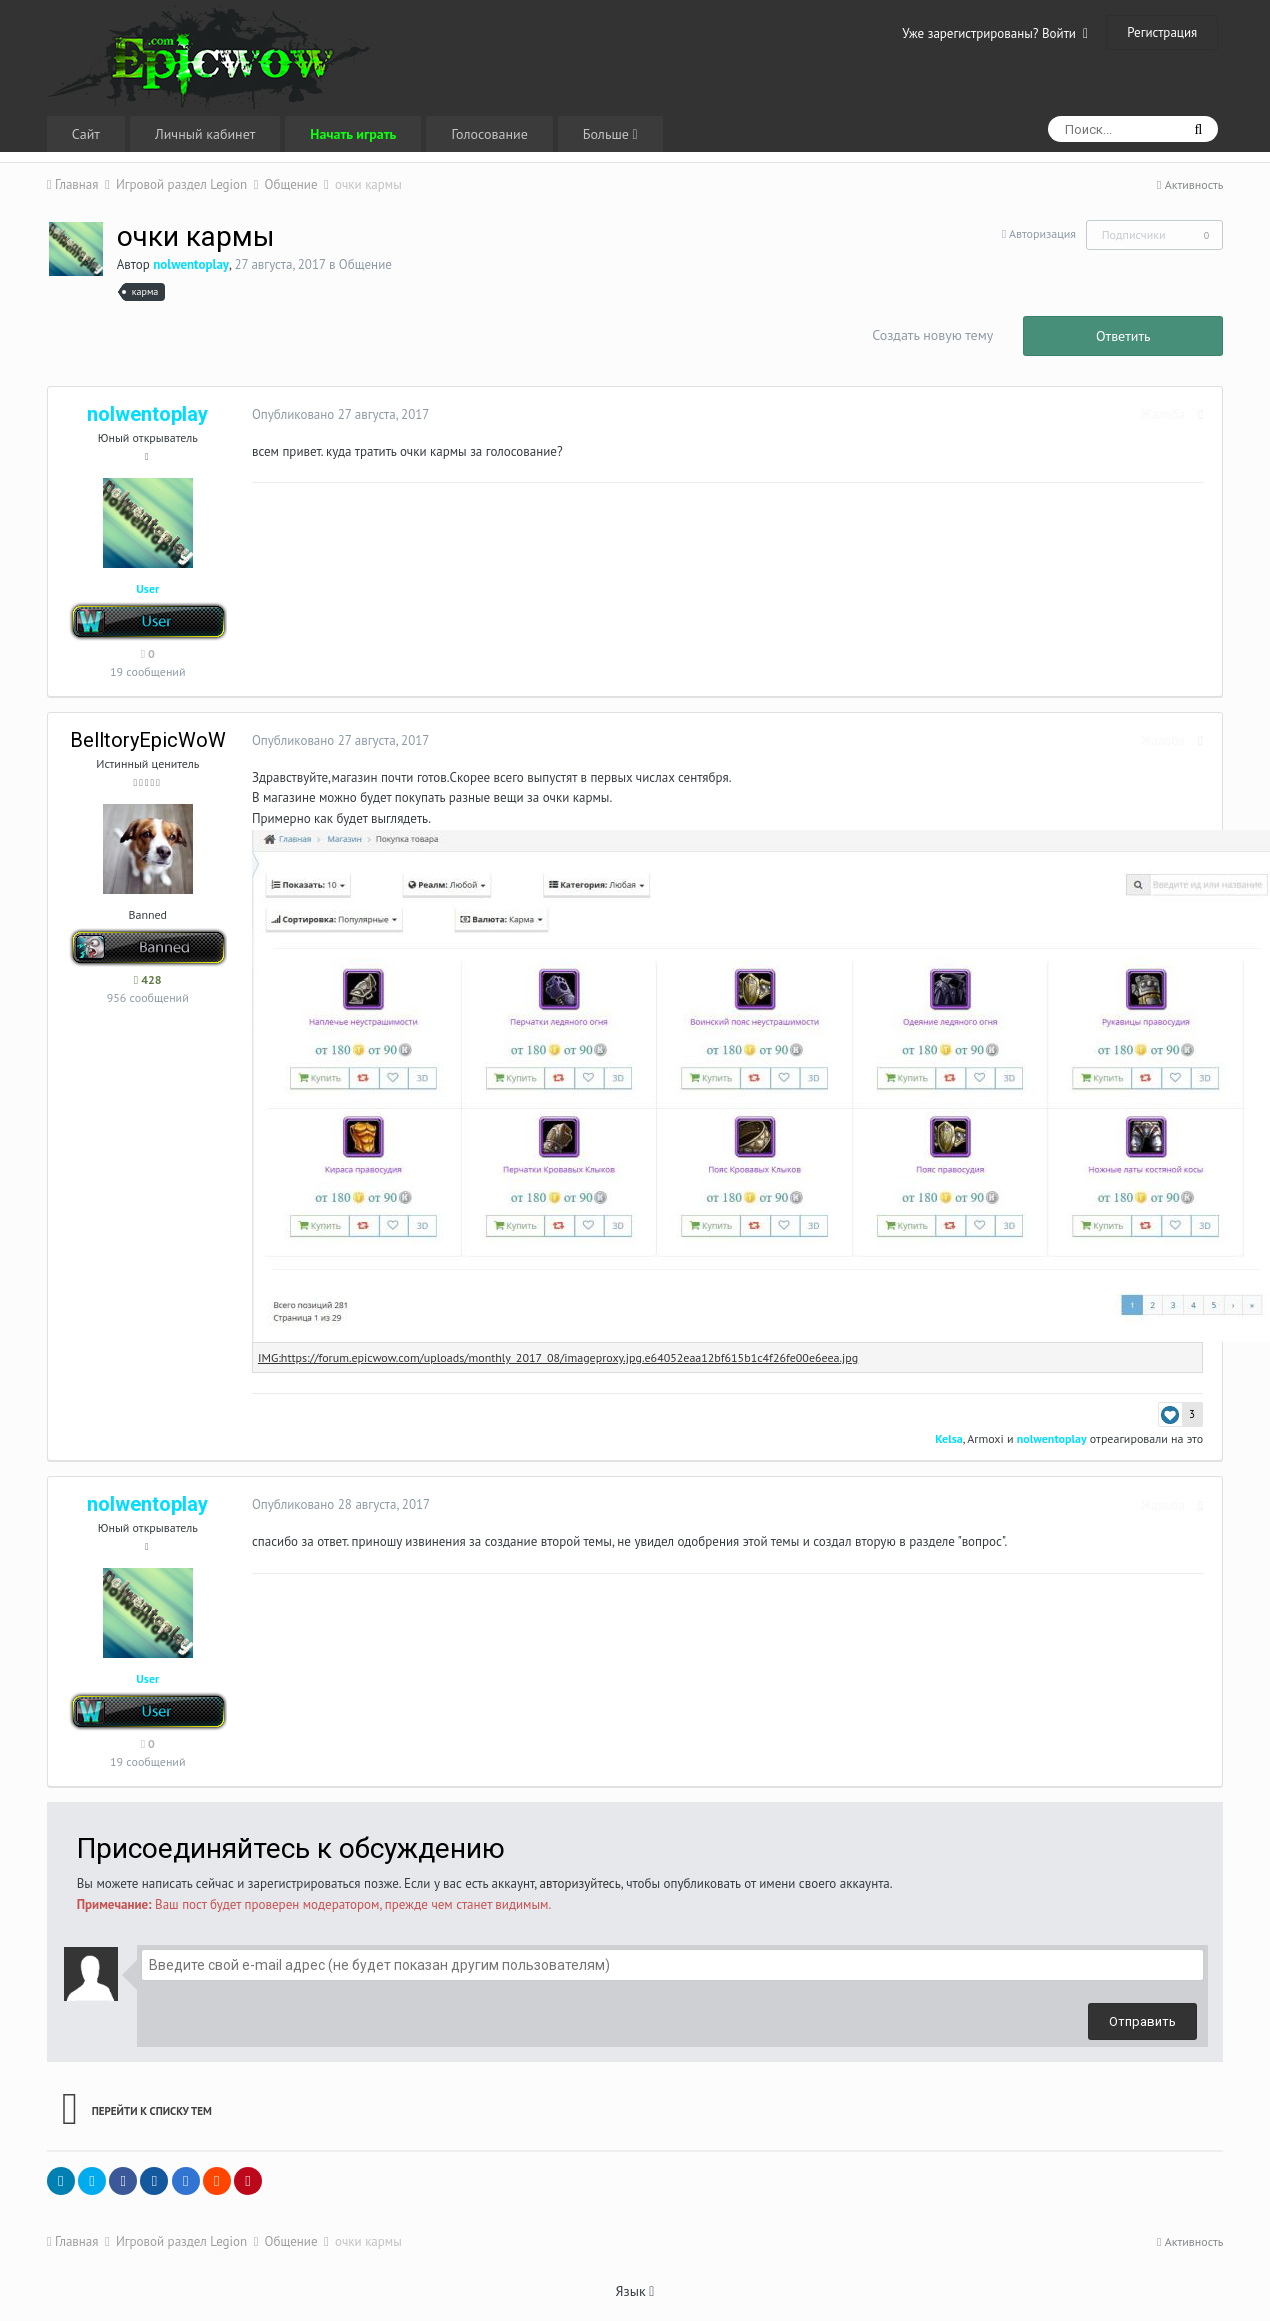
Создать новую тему (932, 335)
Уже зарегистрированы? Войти (995, 33)
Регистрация (1162, 32)
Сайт (86, 134)
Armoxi (989, 1438)
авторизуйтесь (580, 1883)
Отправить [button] (1142, 2021)
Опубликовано (337, 414)
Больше (610, 134)
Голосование (489, 134)
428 (148, 979)
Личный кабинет (205, 134)
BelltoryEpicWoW (148, 740)
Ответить (1123, 336)
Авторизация (1042, 233)
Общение (365, 264)
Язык (635, 2291)
